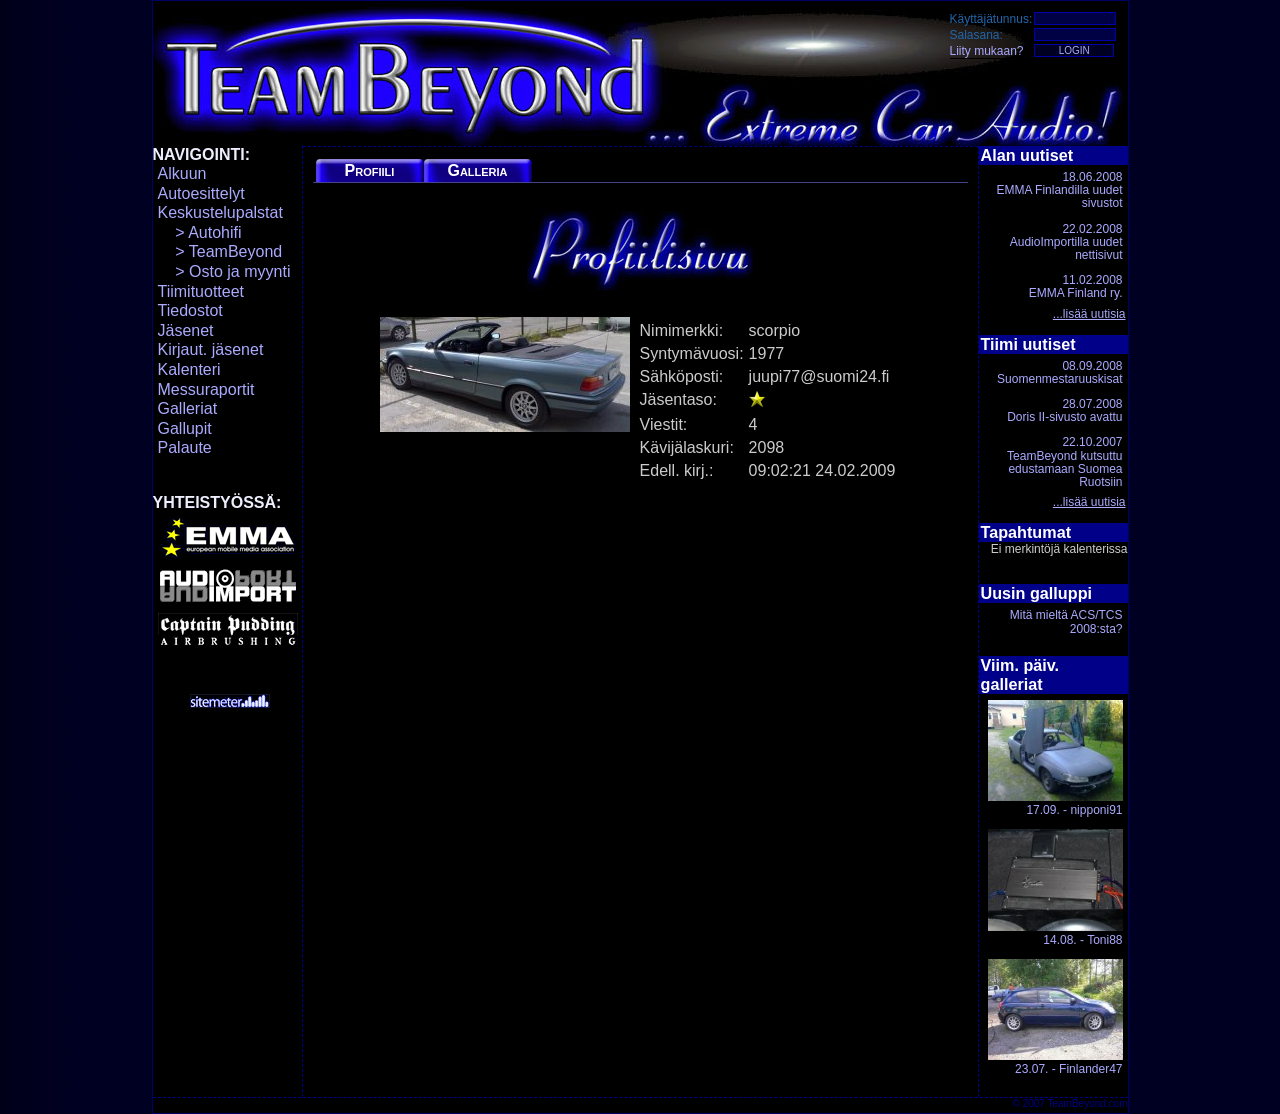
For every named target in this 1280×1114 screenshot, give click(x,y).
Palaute (185, 447)
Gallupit (185, 428)
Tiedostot (190, 310)
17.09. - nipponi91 (1055, 758)
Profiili (370, 170)
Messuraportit (206, 389)
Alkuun (182, 173)
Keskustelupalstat (220, 212)
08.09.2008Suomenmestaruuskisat (1059, 372)
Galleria (477, 170)
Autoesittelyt (201, 193)
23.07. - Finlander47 (1055, 1017)
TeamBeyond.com (1087, 1103)
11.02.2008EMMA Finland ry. (1076, 286)
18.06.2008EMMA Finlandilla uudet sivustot (1059, 190)
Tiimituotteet (201, 291)
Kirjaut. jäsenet (211, 349)
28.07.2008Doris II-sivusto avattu (1064, 410)
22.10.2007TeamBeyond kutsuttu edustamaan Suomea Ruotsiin (1064, 462)
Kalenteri (189, 369)
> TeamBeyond (220, 251)
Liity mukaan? (987, 51)
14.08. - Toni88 (1055, 887)
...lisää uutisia (1089, 314)
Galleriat (188, 408)
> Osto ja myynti (224, 271)
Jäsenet (186, 330)
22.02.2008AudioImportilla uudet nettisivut (1066, 242)
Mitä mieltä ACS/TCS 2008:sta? (1066, 621)
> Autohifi (200, 232)
